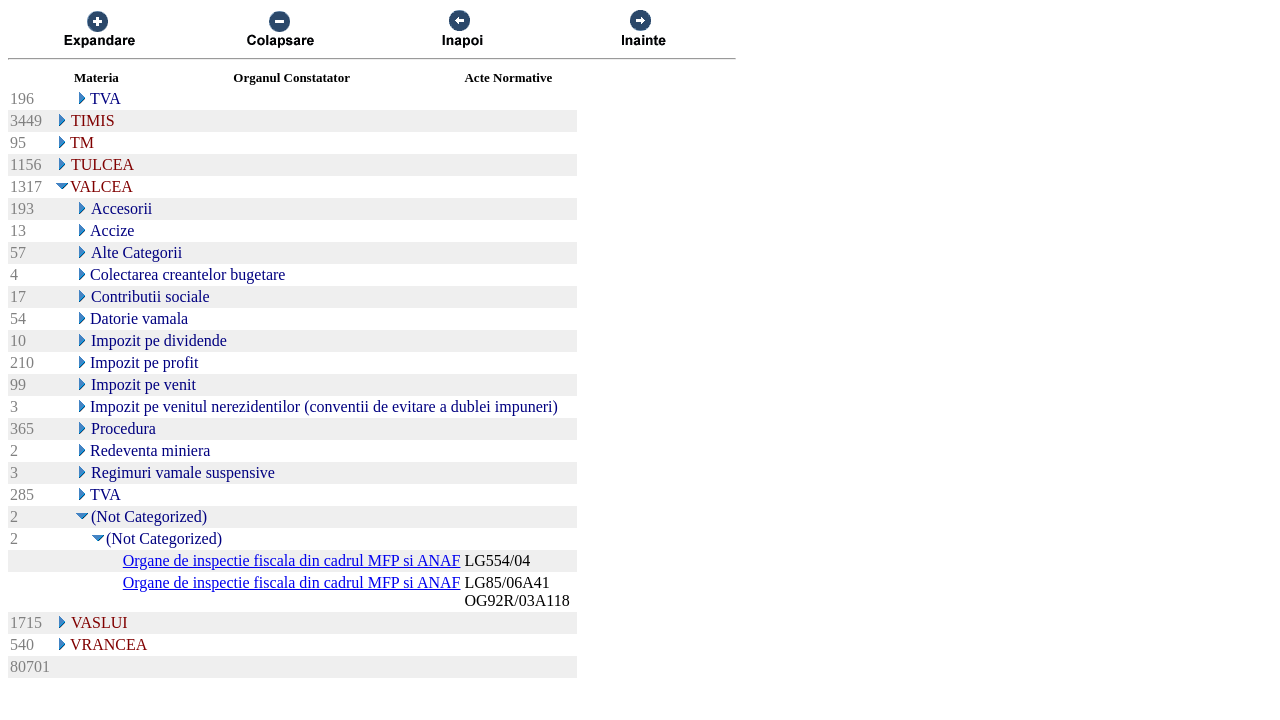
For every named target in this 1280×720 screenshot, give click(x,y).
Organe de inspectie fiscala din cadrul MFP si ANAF (292, 560)
